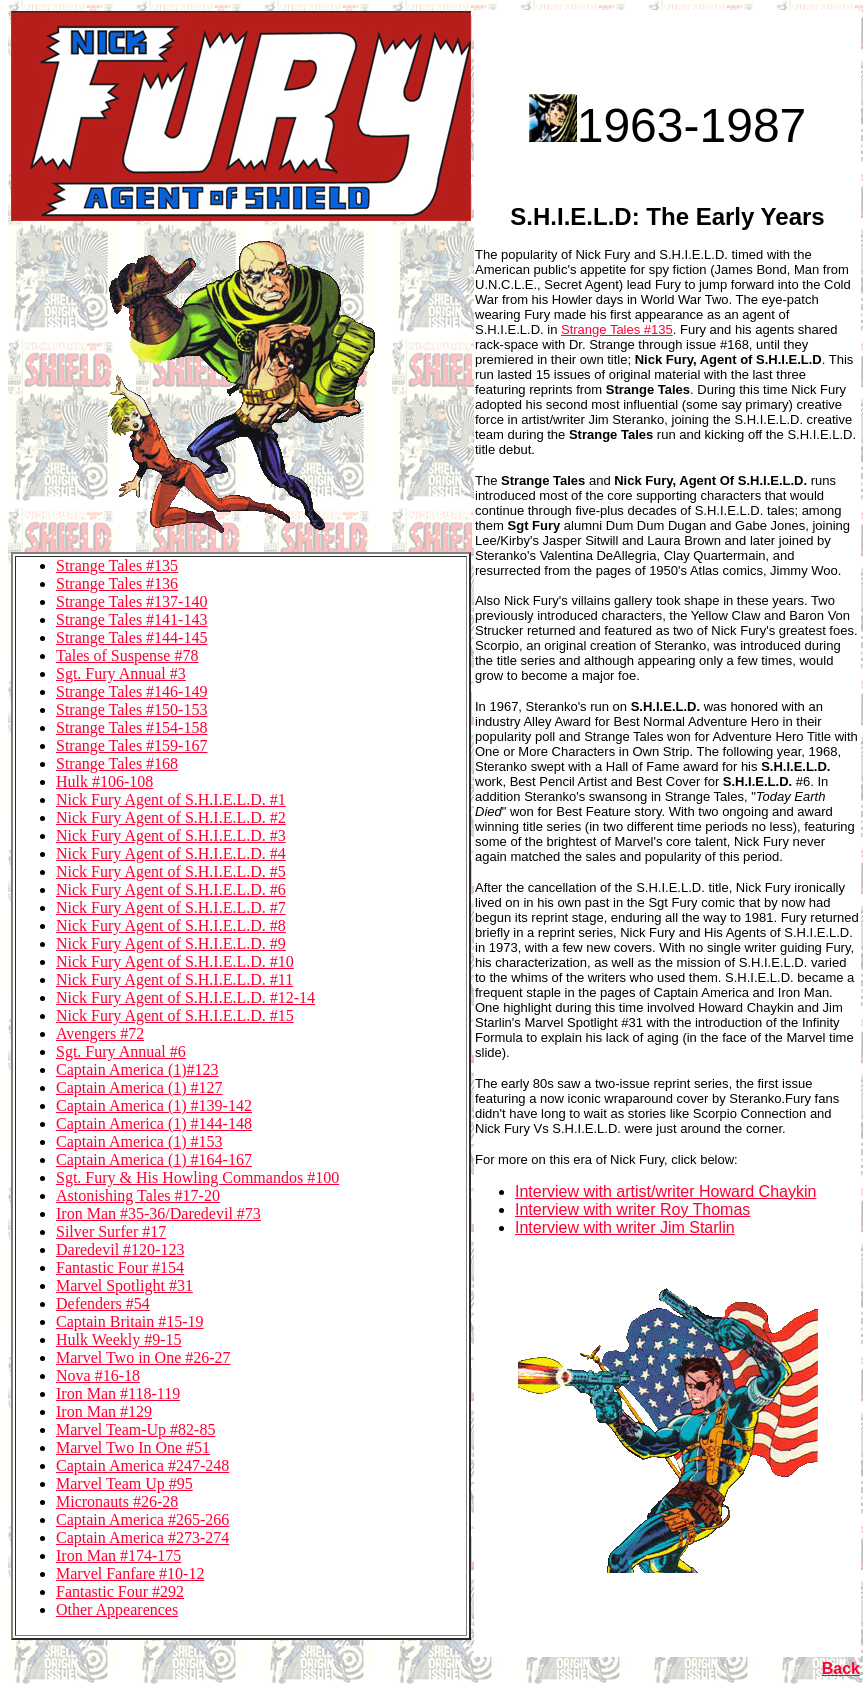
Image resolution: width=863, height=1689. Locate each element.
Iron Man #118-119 (118, 1393)
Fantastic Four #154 (120, 1267)
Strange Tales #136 (117, 583)
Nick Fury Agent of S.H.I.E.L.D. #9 (171, 943)
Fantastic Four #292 (120, 1591)
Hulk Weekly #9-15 (119, 1339)
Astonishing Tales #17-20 (138, 1195)
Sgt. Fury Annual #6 (121, 1051)
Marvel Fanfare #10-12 (130, 1573)
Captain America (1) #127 (139, 1087)
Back (841, 1668)
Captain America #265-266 (142, 1519)
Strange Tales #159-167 (131, 745)
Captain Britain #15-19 (130, 1321)
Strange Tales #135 (117, 565)
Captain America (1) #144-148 (154, 1123)
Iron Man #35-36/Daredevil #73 (158, 1213)
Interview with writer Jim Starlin (625, 1227)
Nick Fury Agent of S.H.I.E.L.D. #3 (171, 835)
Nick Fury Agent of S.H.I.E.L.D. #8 (171, 925)
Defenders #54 (103, 1303)
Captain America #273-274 (142, 1537)
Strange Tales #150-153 (131, 709)
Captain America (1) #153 (139, 1141)
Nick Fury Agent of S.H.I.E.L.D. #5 (171, 871)
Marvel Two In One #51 (133, 1447)
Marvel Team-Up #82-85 (135, 1429)
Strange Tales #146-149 (131, 691)
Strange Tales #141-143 (131, 619)
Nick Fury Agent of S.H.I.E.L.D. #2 (171, 817)
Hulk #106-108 (104, 781)
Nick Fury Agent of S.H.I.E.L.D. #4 (171, 853)
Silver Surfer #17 (111, 1231)
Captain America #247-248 (142, 1465)
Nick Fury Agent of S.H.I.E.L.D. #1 (171, 799)
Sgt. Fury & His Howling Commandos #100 (197, 1177)
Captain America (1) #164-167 (154, 1159)
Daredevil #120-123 (120, 1249)
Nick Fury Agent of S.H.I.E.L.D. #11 (174, 979)
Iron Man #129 (104, 1411)
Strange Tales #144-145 (131, 637)
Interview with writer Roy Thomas (632, 1209)
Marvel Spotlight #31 (124, 1285)
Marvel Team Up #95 (124, 1483)
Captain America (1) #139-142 (154, 1105)
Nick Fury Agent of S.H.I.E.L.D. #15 (175, 1015)
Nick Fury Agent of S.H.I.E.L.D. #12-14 (185, 997)
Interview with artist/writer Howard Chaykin (665, 1191)
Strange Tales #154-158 (131, 727)
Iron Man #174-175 (118, 1555)
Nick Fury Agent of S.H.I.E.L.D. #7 (171, 907)
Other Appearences (117, 1609)
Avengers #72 (100, 1033)
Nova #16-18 (98, 1375)
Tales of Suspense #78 (127, 655)
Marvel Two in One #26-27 (143, 1357)
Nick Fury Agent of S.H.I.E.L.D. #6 (171, 889)
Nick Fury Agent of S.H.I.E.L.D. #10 (175, 961)
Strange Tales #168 (117, 763)
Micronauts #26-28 (117, 1501)
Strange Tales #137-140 (131, 601)
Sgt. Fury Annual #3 (121, 673)
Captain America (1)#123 (137, 1069)
